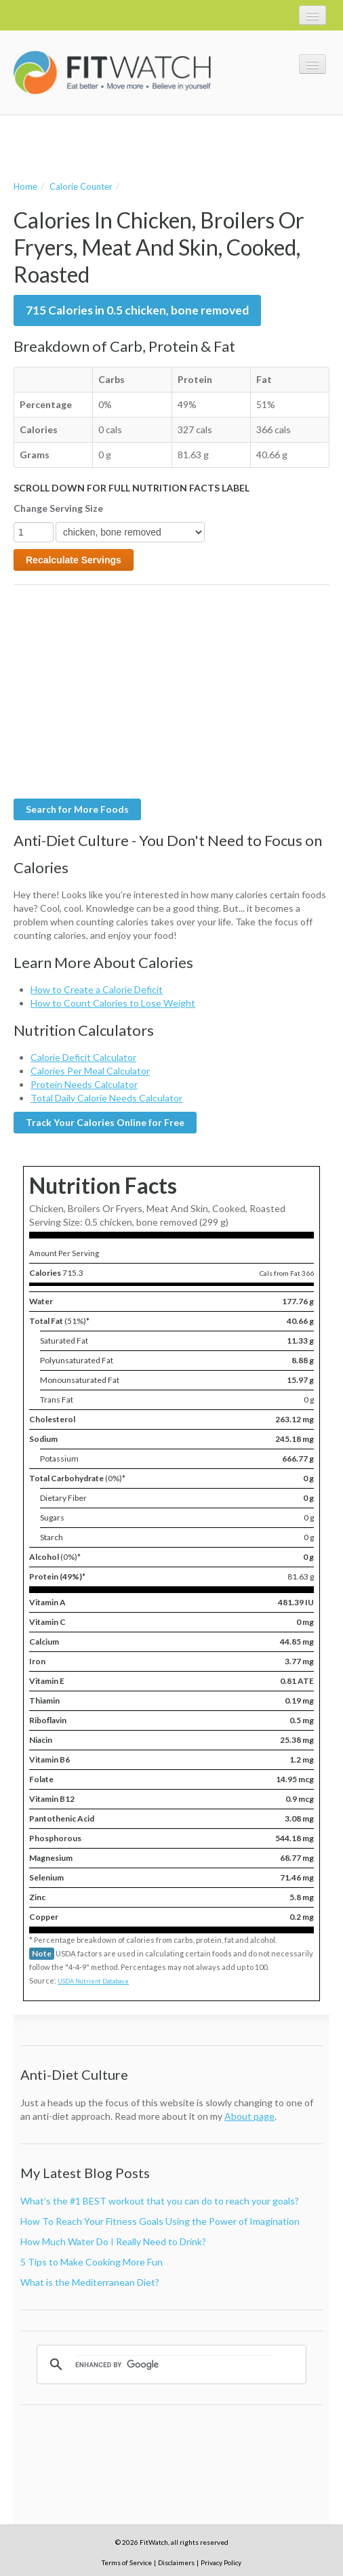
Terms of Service (127, 2562)
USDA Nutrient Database (93, 1981)
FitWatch (112, 72)
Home (25, 186)
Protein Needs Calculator (84, 1084)
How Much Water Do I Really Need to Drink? (113, 2241)
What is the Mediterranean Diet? (89, 2282)
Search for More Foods (77, 809)
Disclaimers (176, 2562)
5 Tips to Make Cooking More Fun (91, 2262)
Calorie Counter (81, 186)
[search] (173, 2364)
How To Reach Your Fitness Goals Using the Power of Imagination (160, 2221)
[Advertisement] (172, 145)
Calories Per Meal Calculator (90, 1070)
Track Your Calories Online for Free (105, 1122)
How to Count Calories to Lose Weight (113, 1003)
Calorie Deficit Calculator (83, 1057)
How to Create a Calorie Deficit (97, 989)
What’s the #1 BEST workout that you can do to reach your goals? (159, 2201)
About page (249, 2116)
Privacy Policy (221, 2562)
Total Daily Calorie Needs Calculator (106, 1098)
